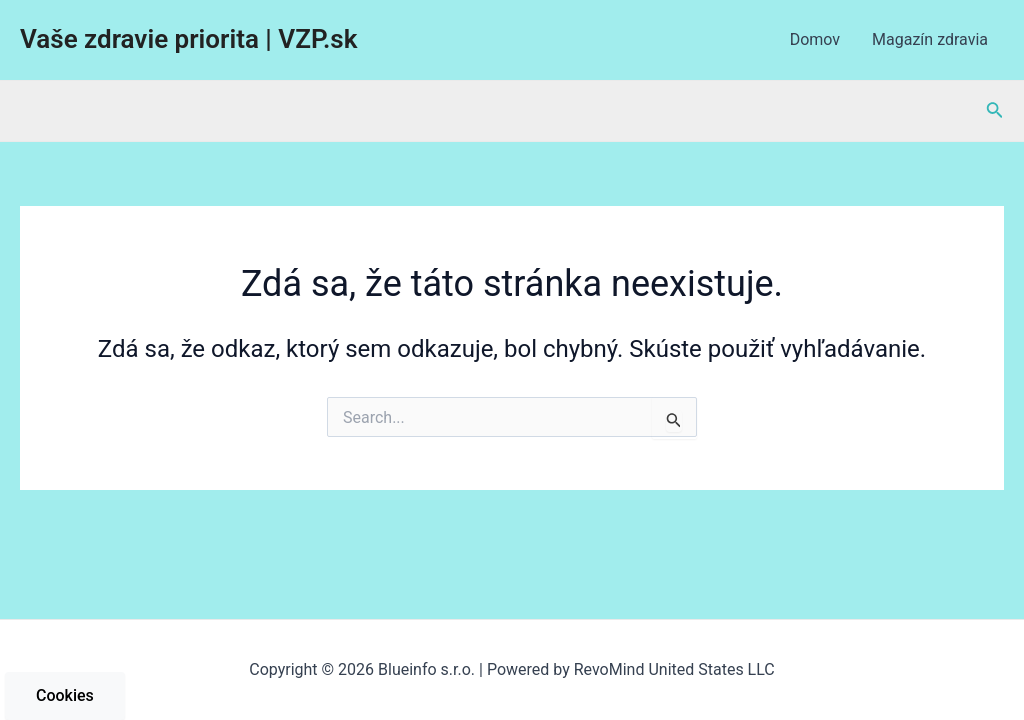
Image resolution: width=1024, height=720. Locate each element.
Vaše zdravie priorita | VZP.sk (188, 39)
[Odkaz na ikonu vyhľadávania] (995, 111)
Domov (815, 39)
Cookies (65, 695)
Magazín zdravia (930, 39)
